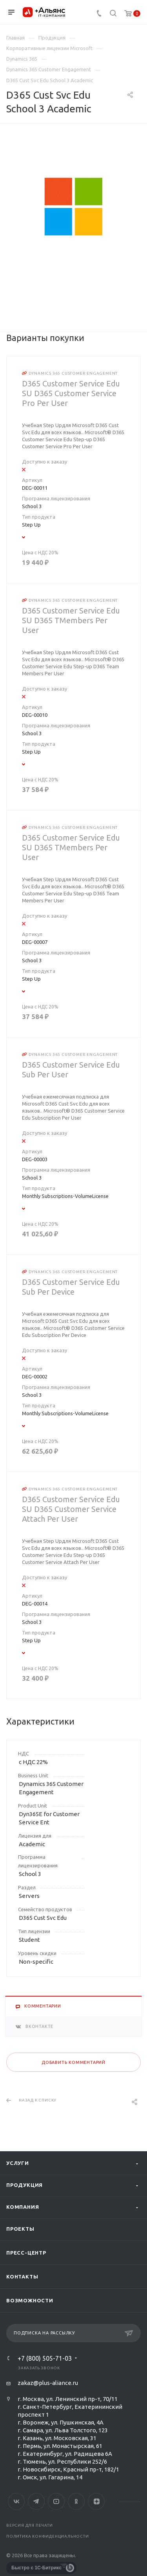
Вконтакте (16, 2501)
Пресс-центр (26, 2252)
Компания (22, 2207)
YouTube (56, 2501)
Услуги (17, 2163)
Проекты (20, 2228)
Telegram (36, 2501)
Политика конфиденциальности (47, 2536)
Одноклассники (76, 2501)
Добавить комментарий (73, 2062)
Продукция (24, 2185)
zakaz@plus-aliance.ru (48, 2382)
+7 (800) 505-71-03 (45, 2358)
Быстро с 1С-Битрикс (36, 2568)
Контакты (22, 2276)
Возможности (29, 2300)
